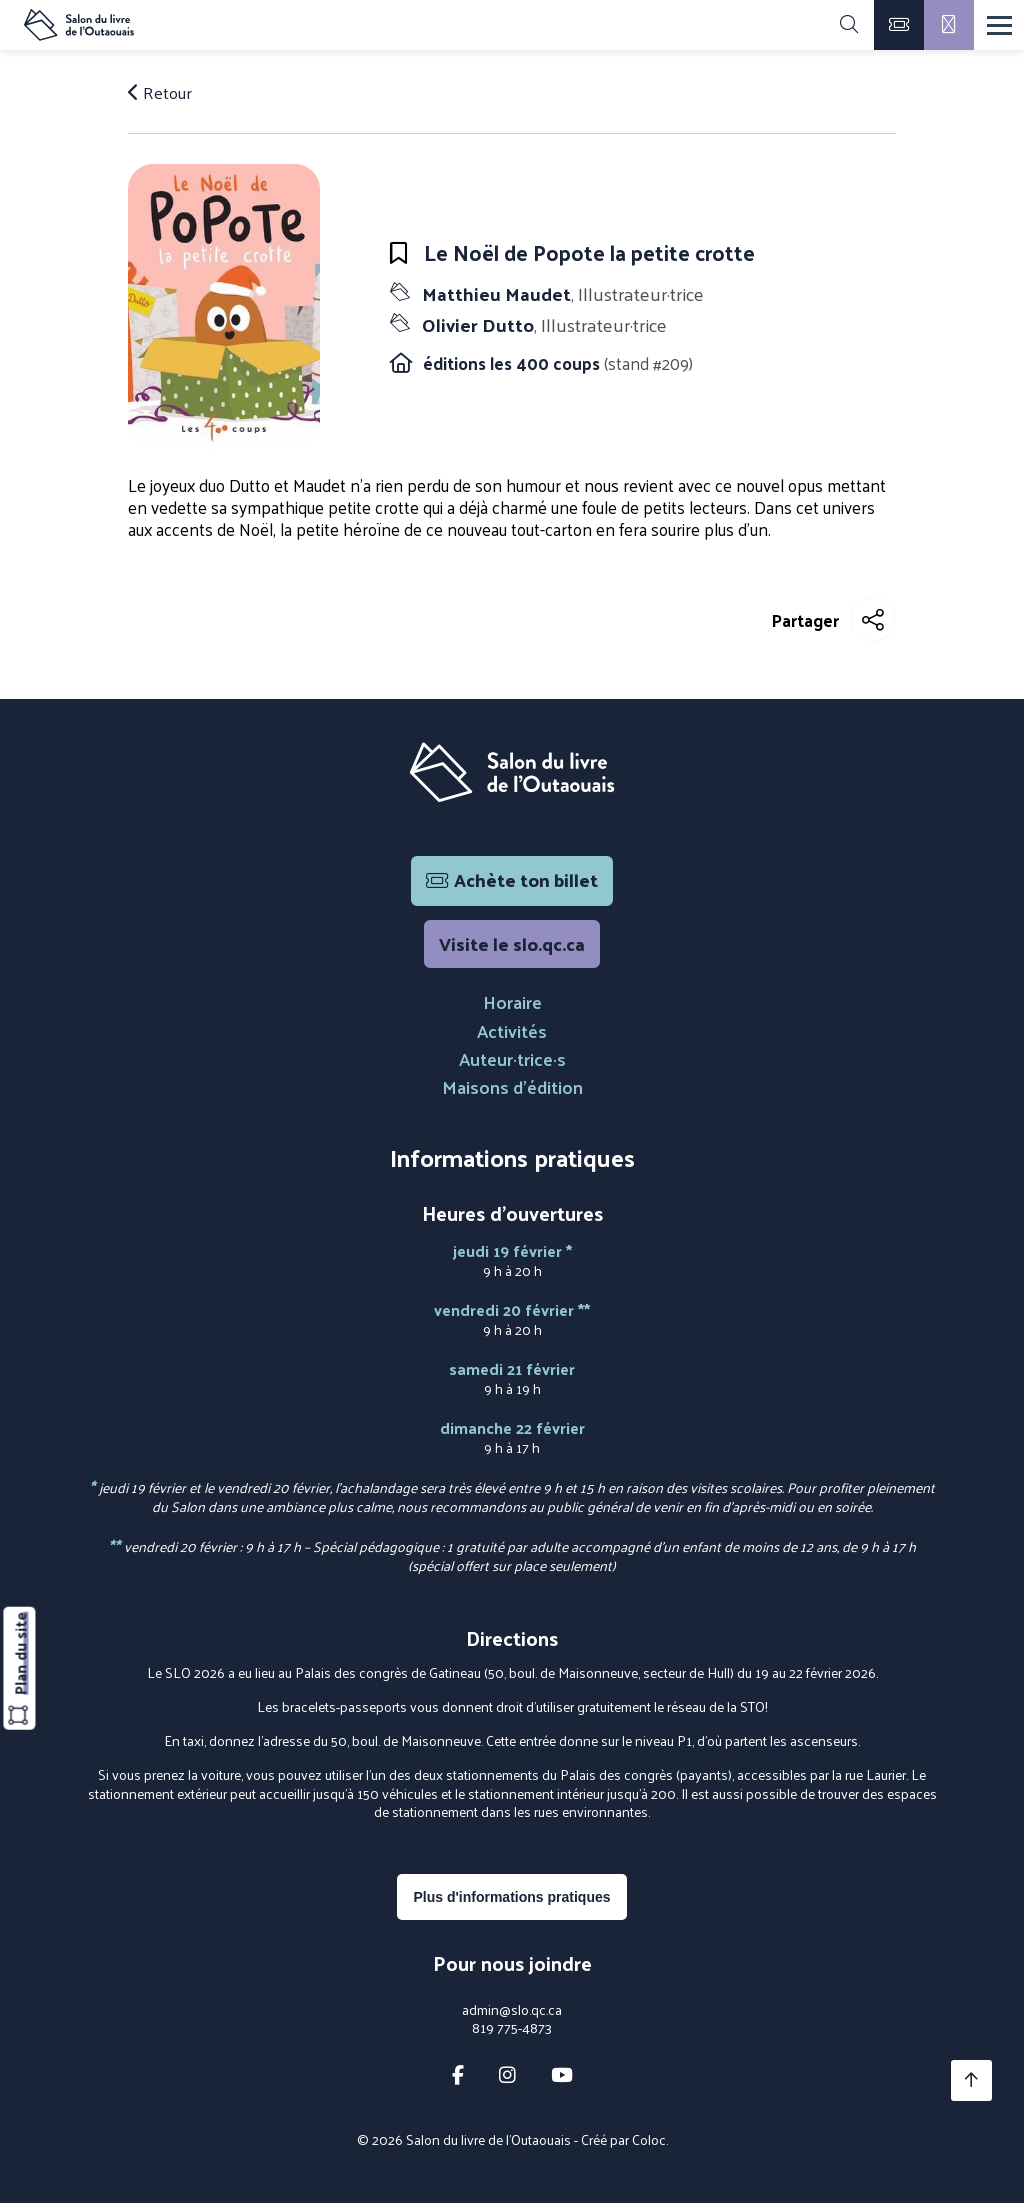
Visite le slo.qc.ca (512, 943)
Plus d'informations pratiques (511, 1897)
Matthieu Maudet (561, 293)
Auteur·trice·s (512, 1058)
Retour (160, 92)
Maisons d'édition (512, 1086)
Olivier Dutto (542, 324)
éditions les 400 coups (513, 363)
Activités (512, 1030)
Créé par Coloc (623, 2139)
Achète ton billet (512, 879)
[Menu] (999, 25)
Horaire (512, 1001)
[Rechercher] (849, 25)
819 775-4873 (512, 2028)
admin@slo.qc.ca (512, 2010)
